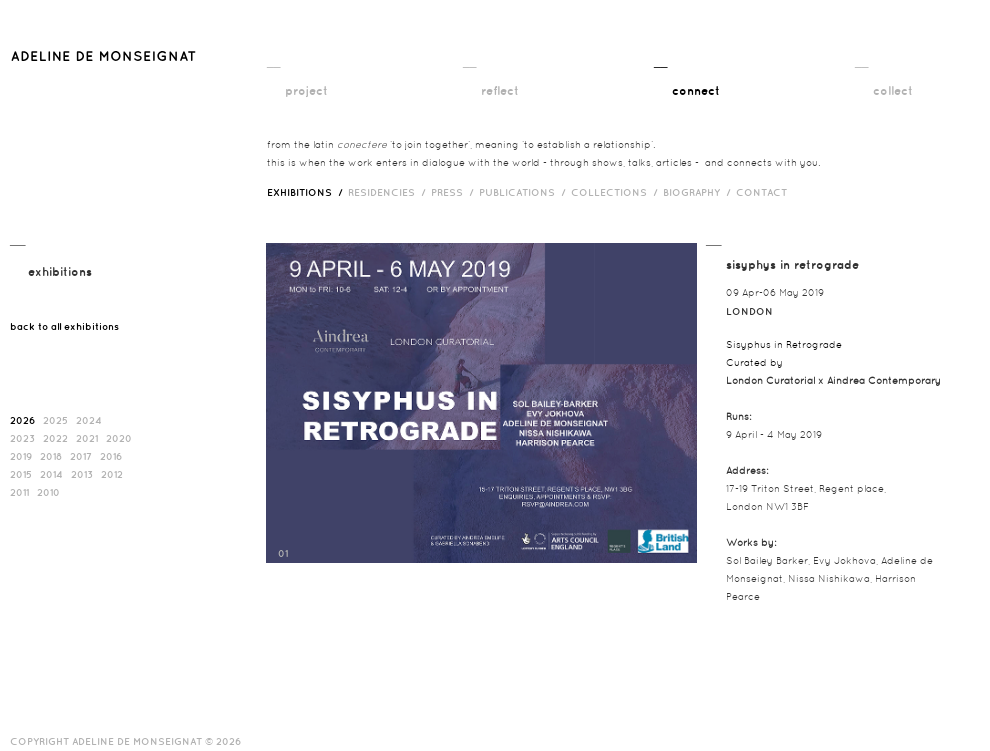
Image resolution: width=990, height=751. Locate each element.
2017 (81, 456)
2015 (21, 474)
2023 (22, 438)
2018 (51, 456)
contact (761, 192)
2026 (22, 420)
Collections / (617, 192)
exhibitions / (307, 192)
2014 (51, 474)
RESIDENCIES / (389, 192)
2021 (87, 438)
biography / (699, 192)
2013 (82, 474)
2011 (19, 492)
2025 (55, 420)
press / (455, 192)
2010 (48, 492)
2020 (119, 438)
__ (273, 61)
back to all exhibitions (64, 326)
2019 (21, 456)
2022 (55, 438)
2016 (111, 456)
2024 (89, 420)
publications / (525, 192)
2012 (112, 474)
